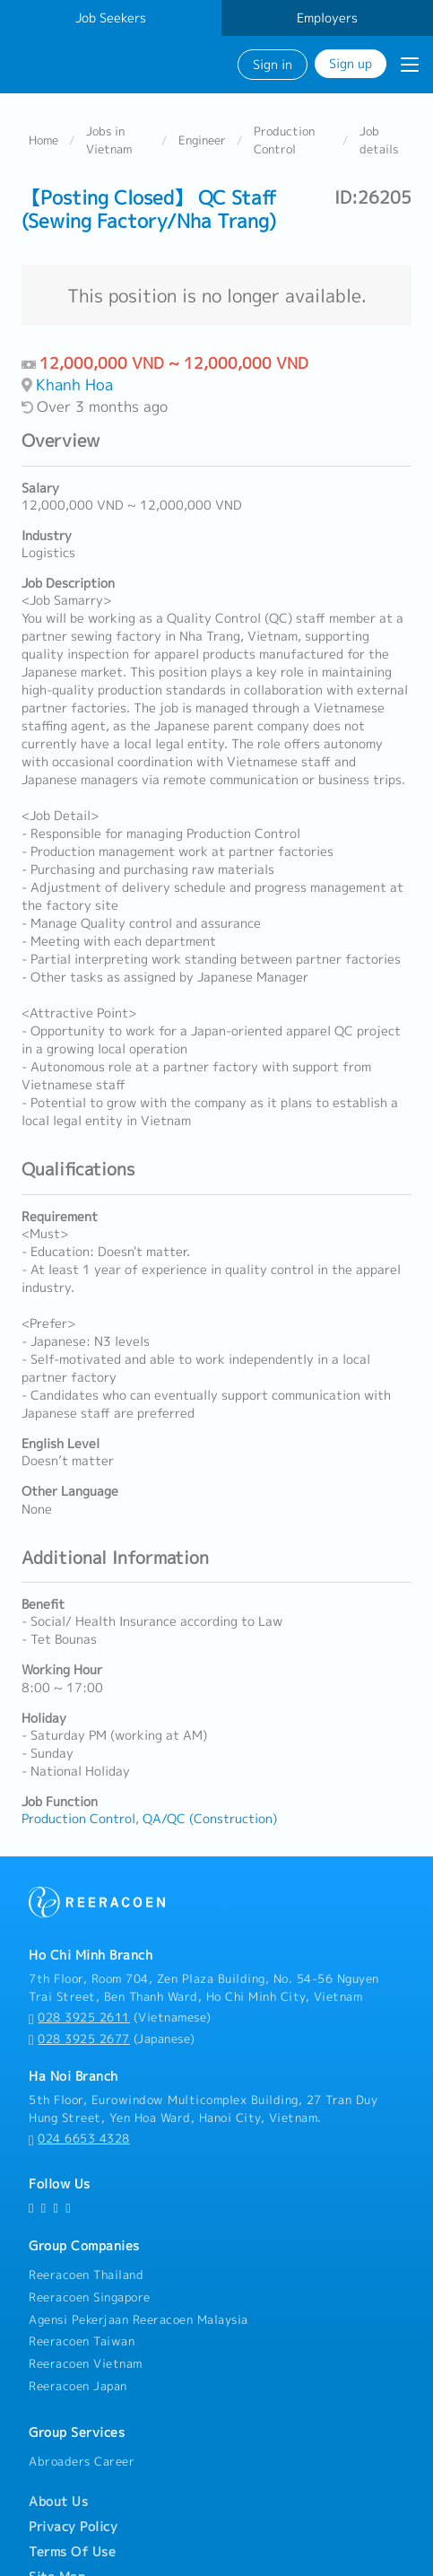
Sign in (272, 64)
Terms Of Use (72, 2552)
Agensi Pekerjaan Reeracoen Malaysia (138, 2318)
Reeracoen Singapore (90, 2296)
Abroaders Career (81, 2460)
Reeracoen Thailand (86, 2274)
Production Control (284, 139)
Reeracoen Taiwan (81, 2341)
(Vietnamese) (120, 2017)
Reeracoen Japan (78, 2385)
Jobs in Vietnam (109, 139)
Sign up (350, 63)
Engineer (202, 139)
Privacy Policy (73, 2527)
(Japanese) (112, 2038)
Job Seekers (110, 18)
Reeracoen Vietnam (86, 2363)
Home (43, 139)
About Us (58, 2502)
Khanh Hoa (74, 384)
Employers (327, 18)
